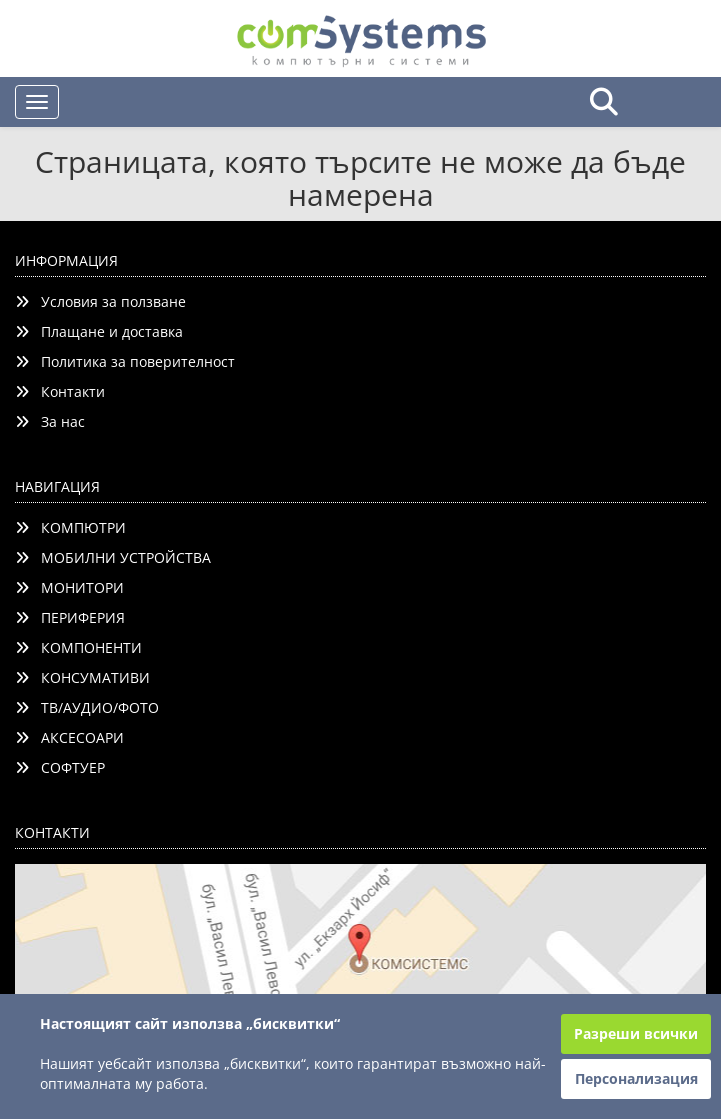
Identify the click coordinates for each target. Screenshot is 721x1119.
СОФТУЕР (60, 767)
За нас (50, 421)
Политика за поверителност (125, 361)
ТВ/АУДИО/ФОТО (87, 707)
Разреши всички (636, 1033)
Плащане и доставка (99, 331)
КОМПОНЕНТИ (78, 647)
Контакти (60, 391)
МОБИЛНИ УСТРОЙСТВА (113, 557)
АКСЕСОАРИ (69, 737)
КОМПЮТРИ (70, 527)
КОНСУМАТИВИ (82, 677)
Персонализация (636, 1078)
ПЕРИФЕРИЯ (70, 617)
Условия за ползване (100, 301)
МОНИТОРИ (69, 587)
